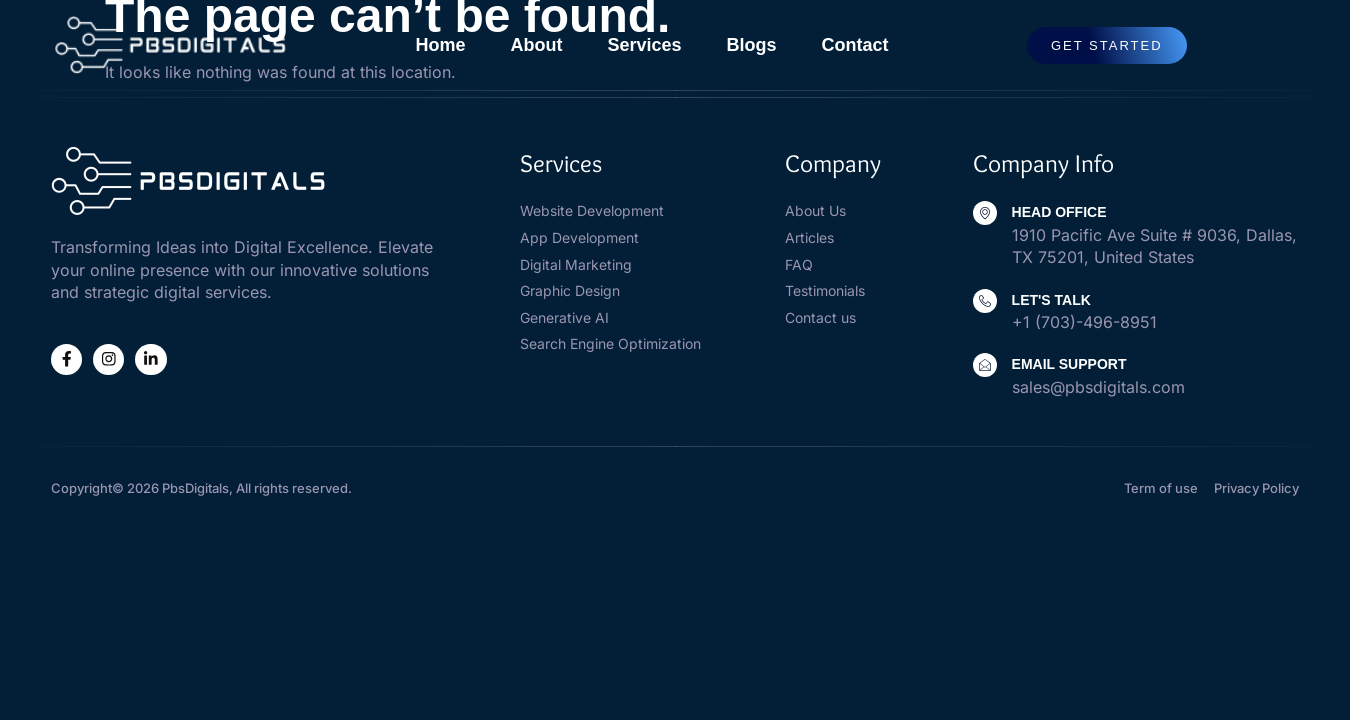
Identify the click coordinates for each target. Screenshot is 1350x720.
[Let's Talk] (985, 301)
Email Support (1069, 364)
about (536, 45)
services (644, 45)
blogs (752, 45)
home (440, 45)
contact (855, 45)
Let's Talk (1051, 300)
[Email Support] (985, 365)
